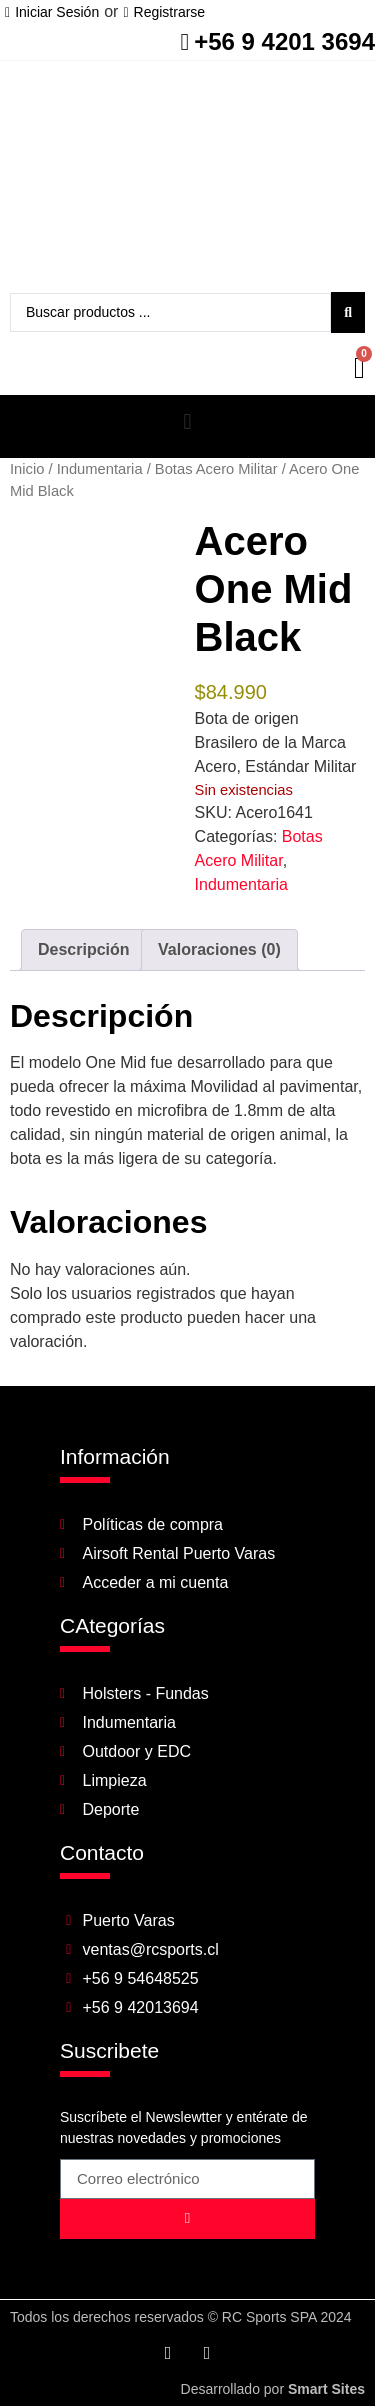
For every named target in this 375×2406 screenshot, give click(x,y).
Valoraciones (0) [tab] (219, 949)
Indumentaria (100, 469)
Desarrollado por (273, 2389)
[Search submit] (348, 312)
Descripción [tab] (84, 949)
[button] (187, 421)
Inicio (27, 469)
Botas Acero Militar (216, 469)
